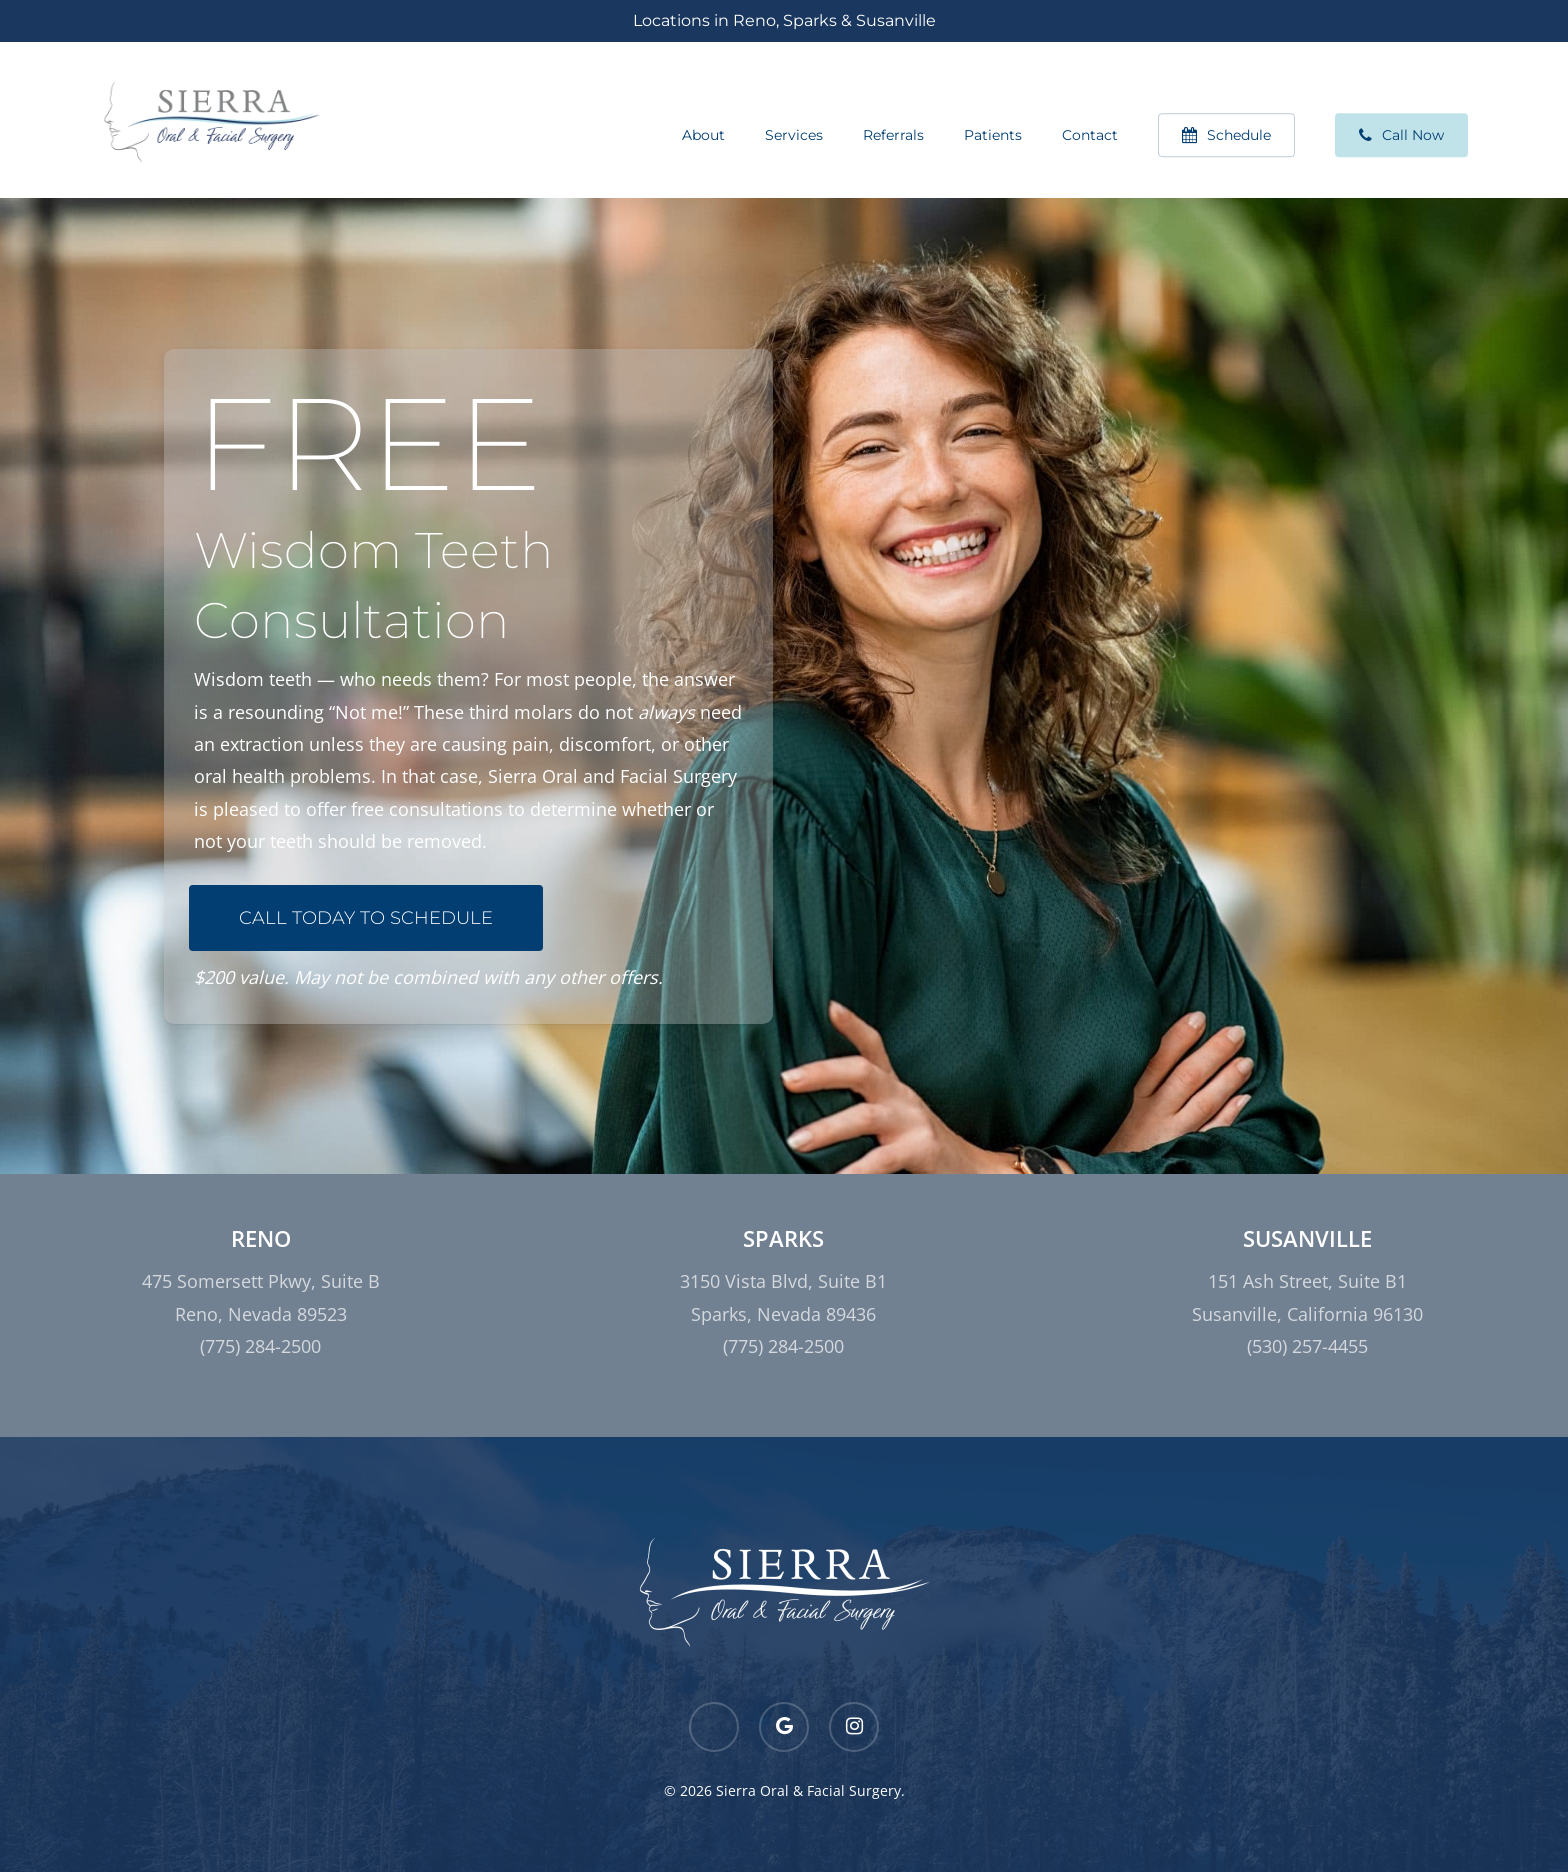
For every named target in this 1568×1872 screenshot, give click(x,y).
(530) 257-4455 (1307, 1346)
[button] (366, 918)
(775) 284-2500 (260, 1346)
